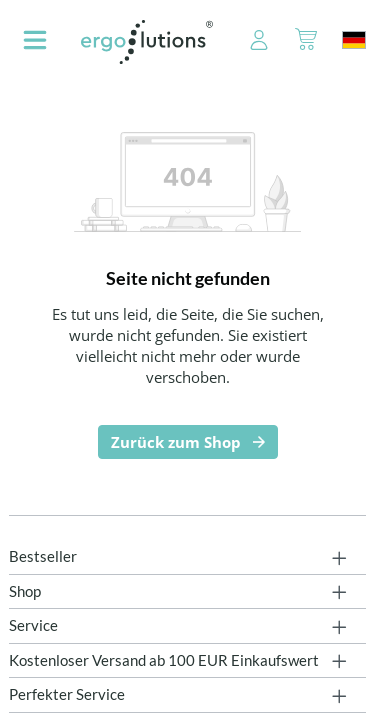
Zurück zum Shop (176, 442)
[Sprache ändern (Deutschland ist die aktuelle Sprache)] (354, 40)
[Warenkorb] (306, 42)
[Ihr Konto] (247, 42)
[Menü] (35, 42)
